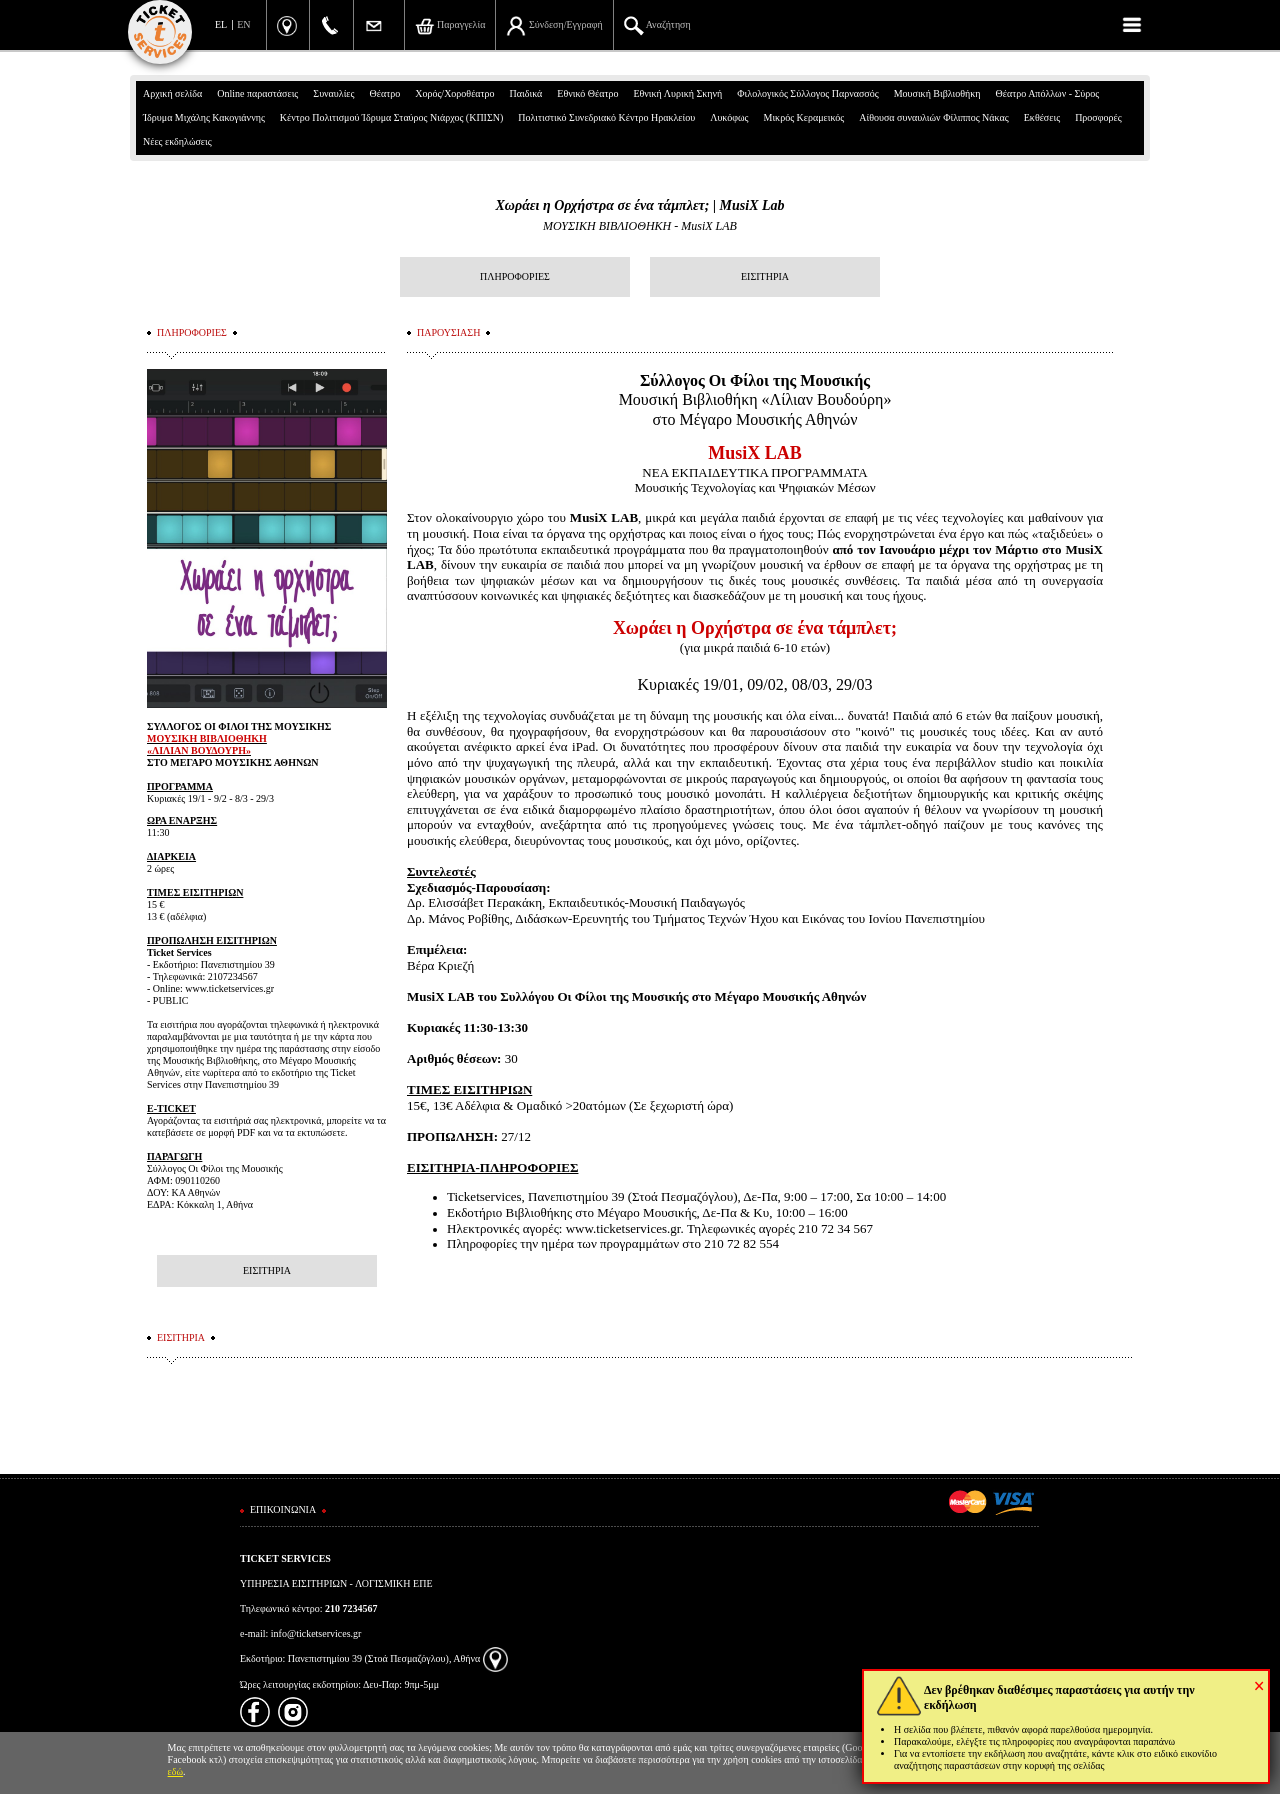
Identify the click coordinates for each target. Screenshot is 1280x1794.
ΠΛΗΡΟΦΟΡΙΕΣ (515, 276)
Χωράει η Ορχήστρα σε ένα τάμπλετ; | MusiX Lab (639, 205)
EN (243, 24)
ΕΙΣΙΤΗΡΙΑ (765, 276)
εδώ (176, 1771)
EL (221, 24)
